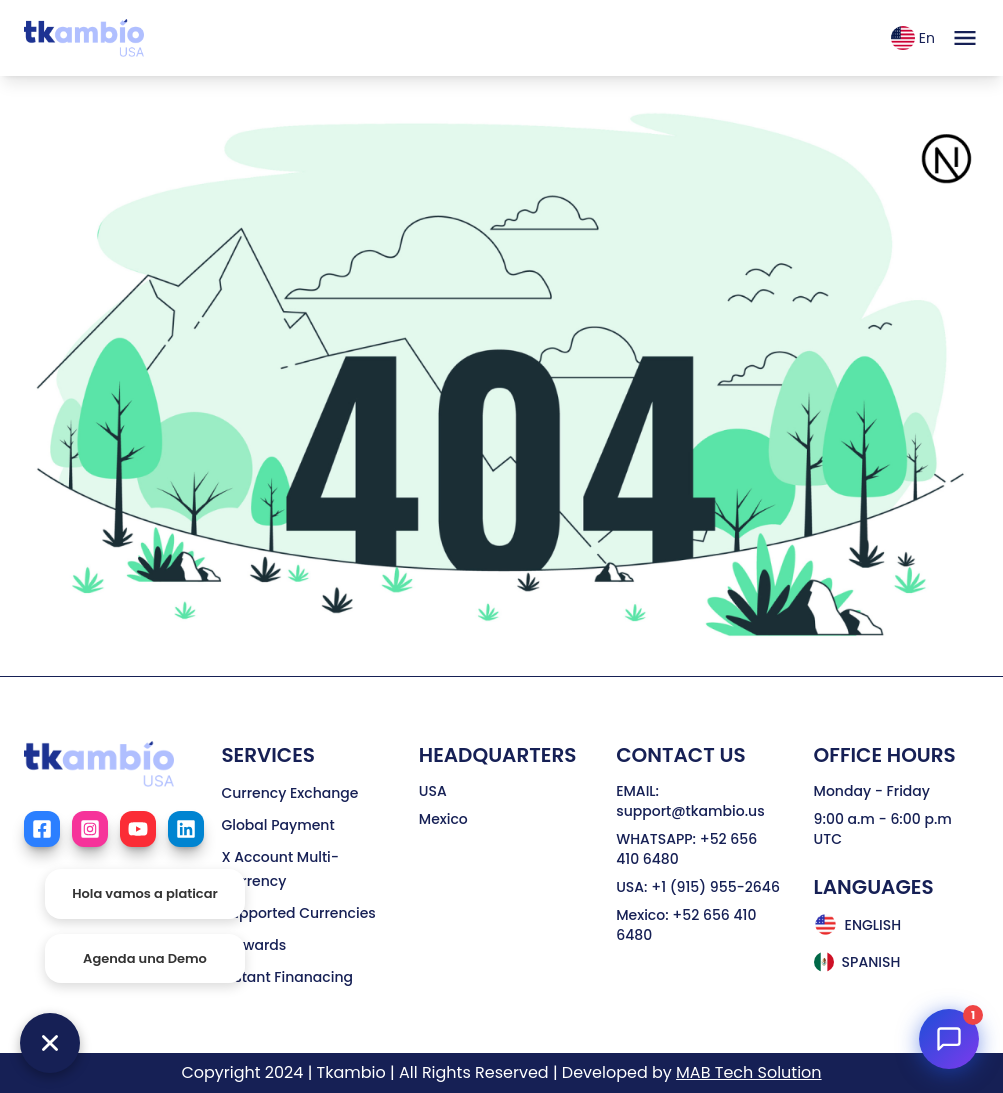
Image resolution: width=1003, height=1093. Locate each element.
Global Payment (277, 825)
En (913, 38)
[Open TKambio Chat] (949, 1039)
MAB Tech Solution (749, 1072)
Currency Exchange (289, 793)
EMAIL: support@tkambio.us (690, 801)
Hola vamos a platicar (145, 893)
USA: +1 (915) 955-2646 (698, 887)
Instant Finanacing (287, 977)
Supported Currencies (298, 913)
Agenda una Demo (145, 958)
